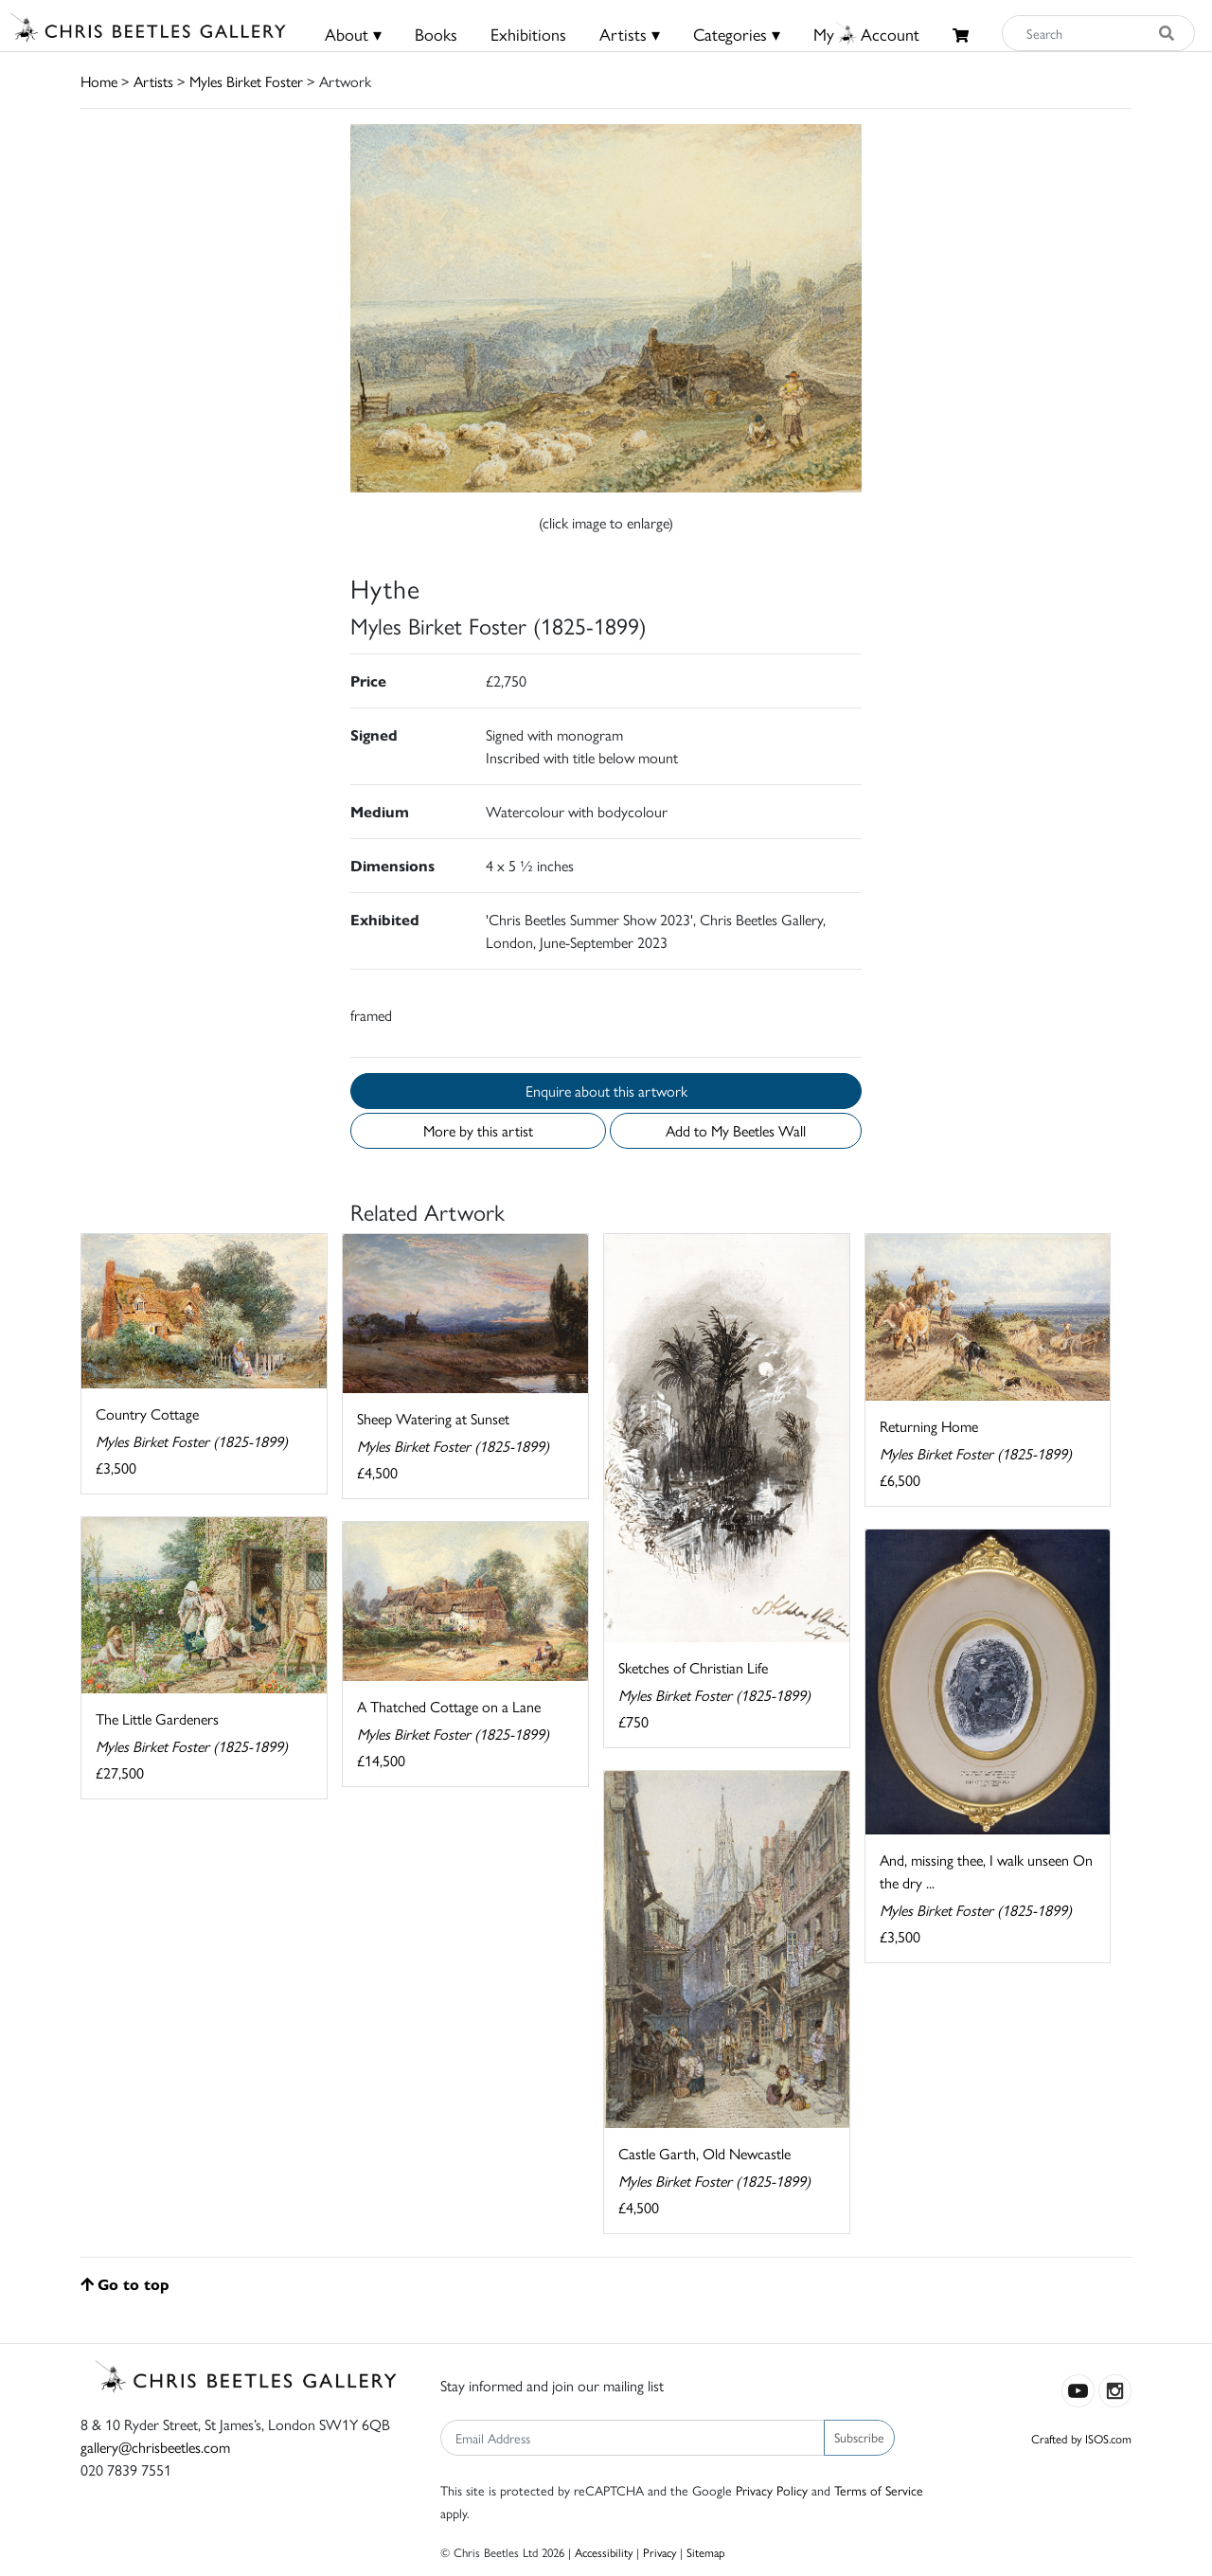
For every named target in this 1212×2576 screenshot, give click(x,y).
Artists (153, 81)
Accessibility (604, 2552)
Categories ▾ (736, 33)
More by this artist (478, 1130)
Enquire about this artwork (606, 1090)
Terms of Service (878, 2489)
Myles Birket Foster (246, 81)
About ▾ (353, 33)
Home (98, 81)
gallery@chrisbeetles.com (155, 2447)
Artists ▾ (629, 33)
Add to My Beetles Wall (736, 1130)
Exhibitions (528, 33)
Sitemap (705, 2552)
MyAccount (866, 33)
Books (436, 33)
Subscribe (859, 2436)
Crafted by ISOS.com (1081, 2438)
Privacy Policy (772, 2489)
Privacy (659, 2552)
